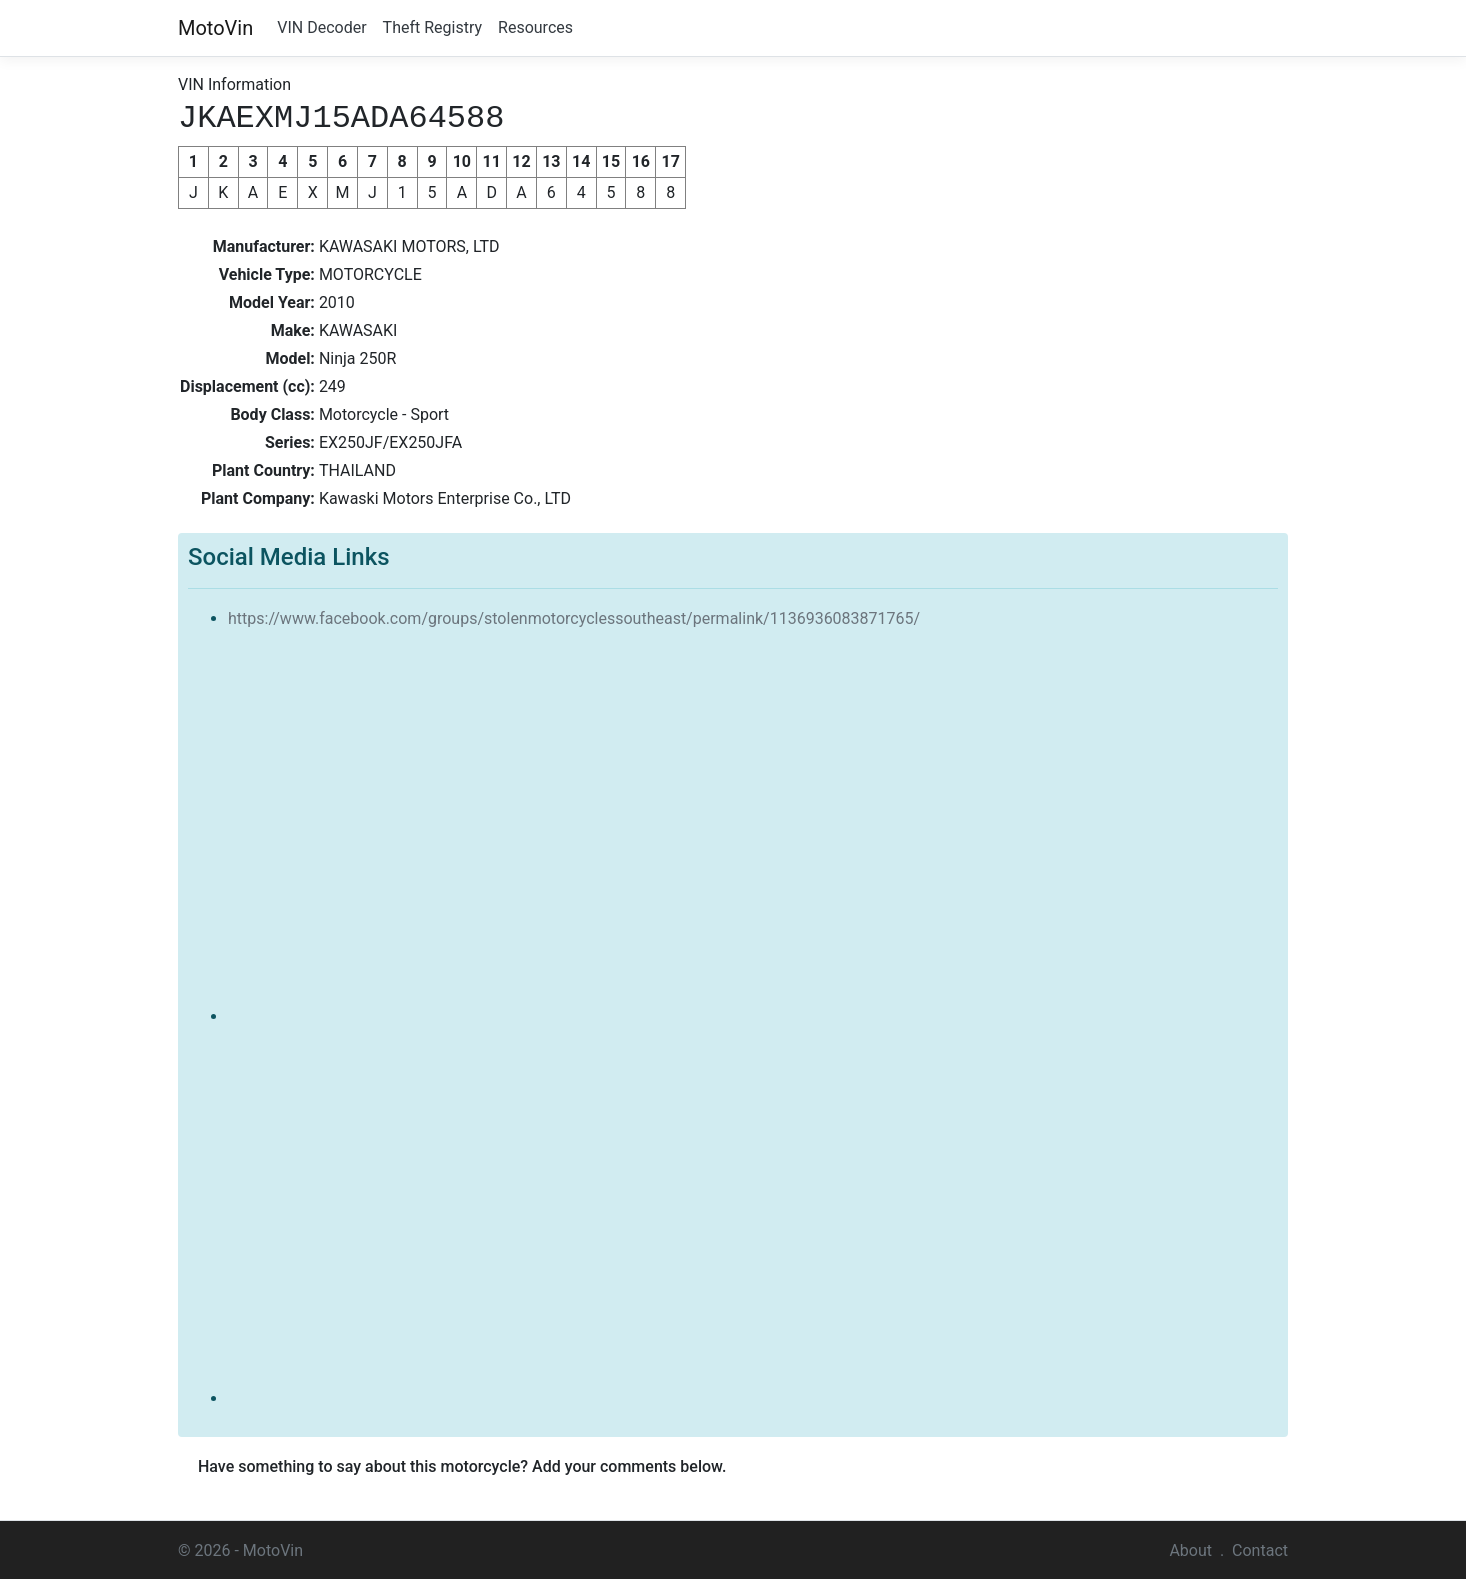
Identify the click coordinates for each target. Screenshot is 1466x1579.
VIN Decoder (321, 27)
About (1190, 1548)
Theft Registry (432, 27)
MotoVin (215, 28)
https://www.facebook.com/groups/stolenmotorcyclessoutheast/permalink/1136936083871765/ (574, 616)
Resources (535, 27)
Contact (1260, 1548)
